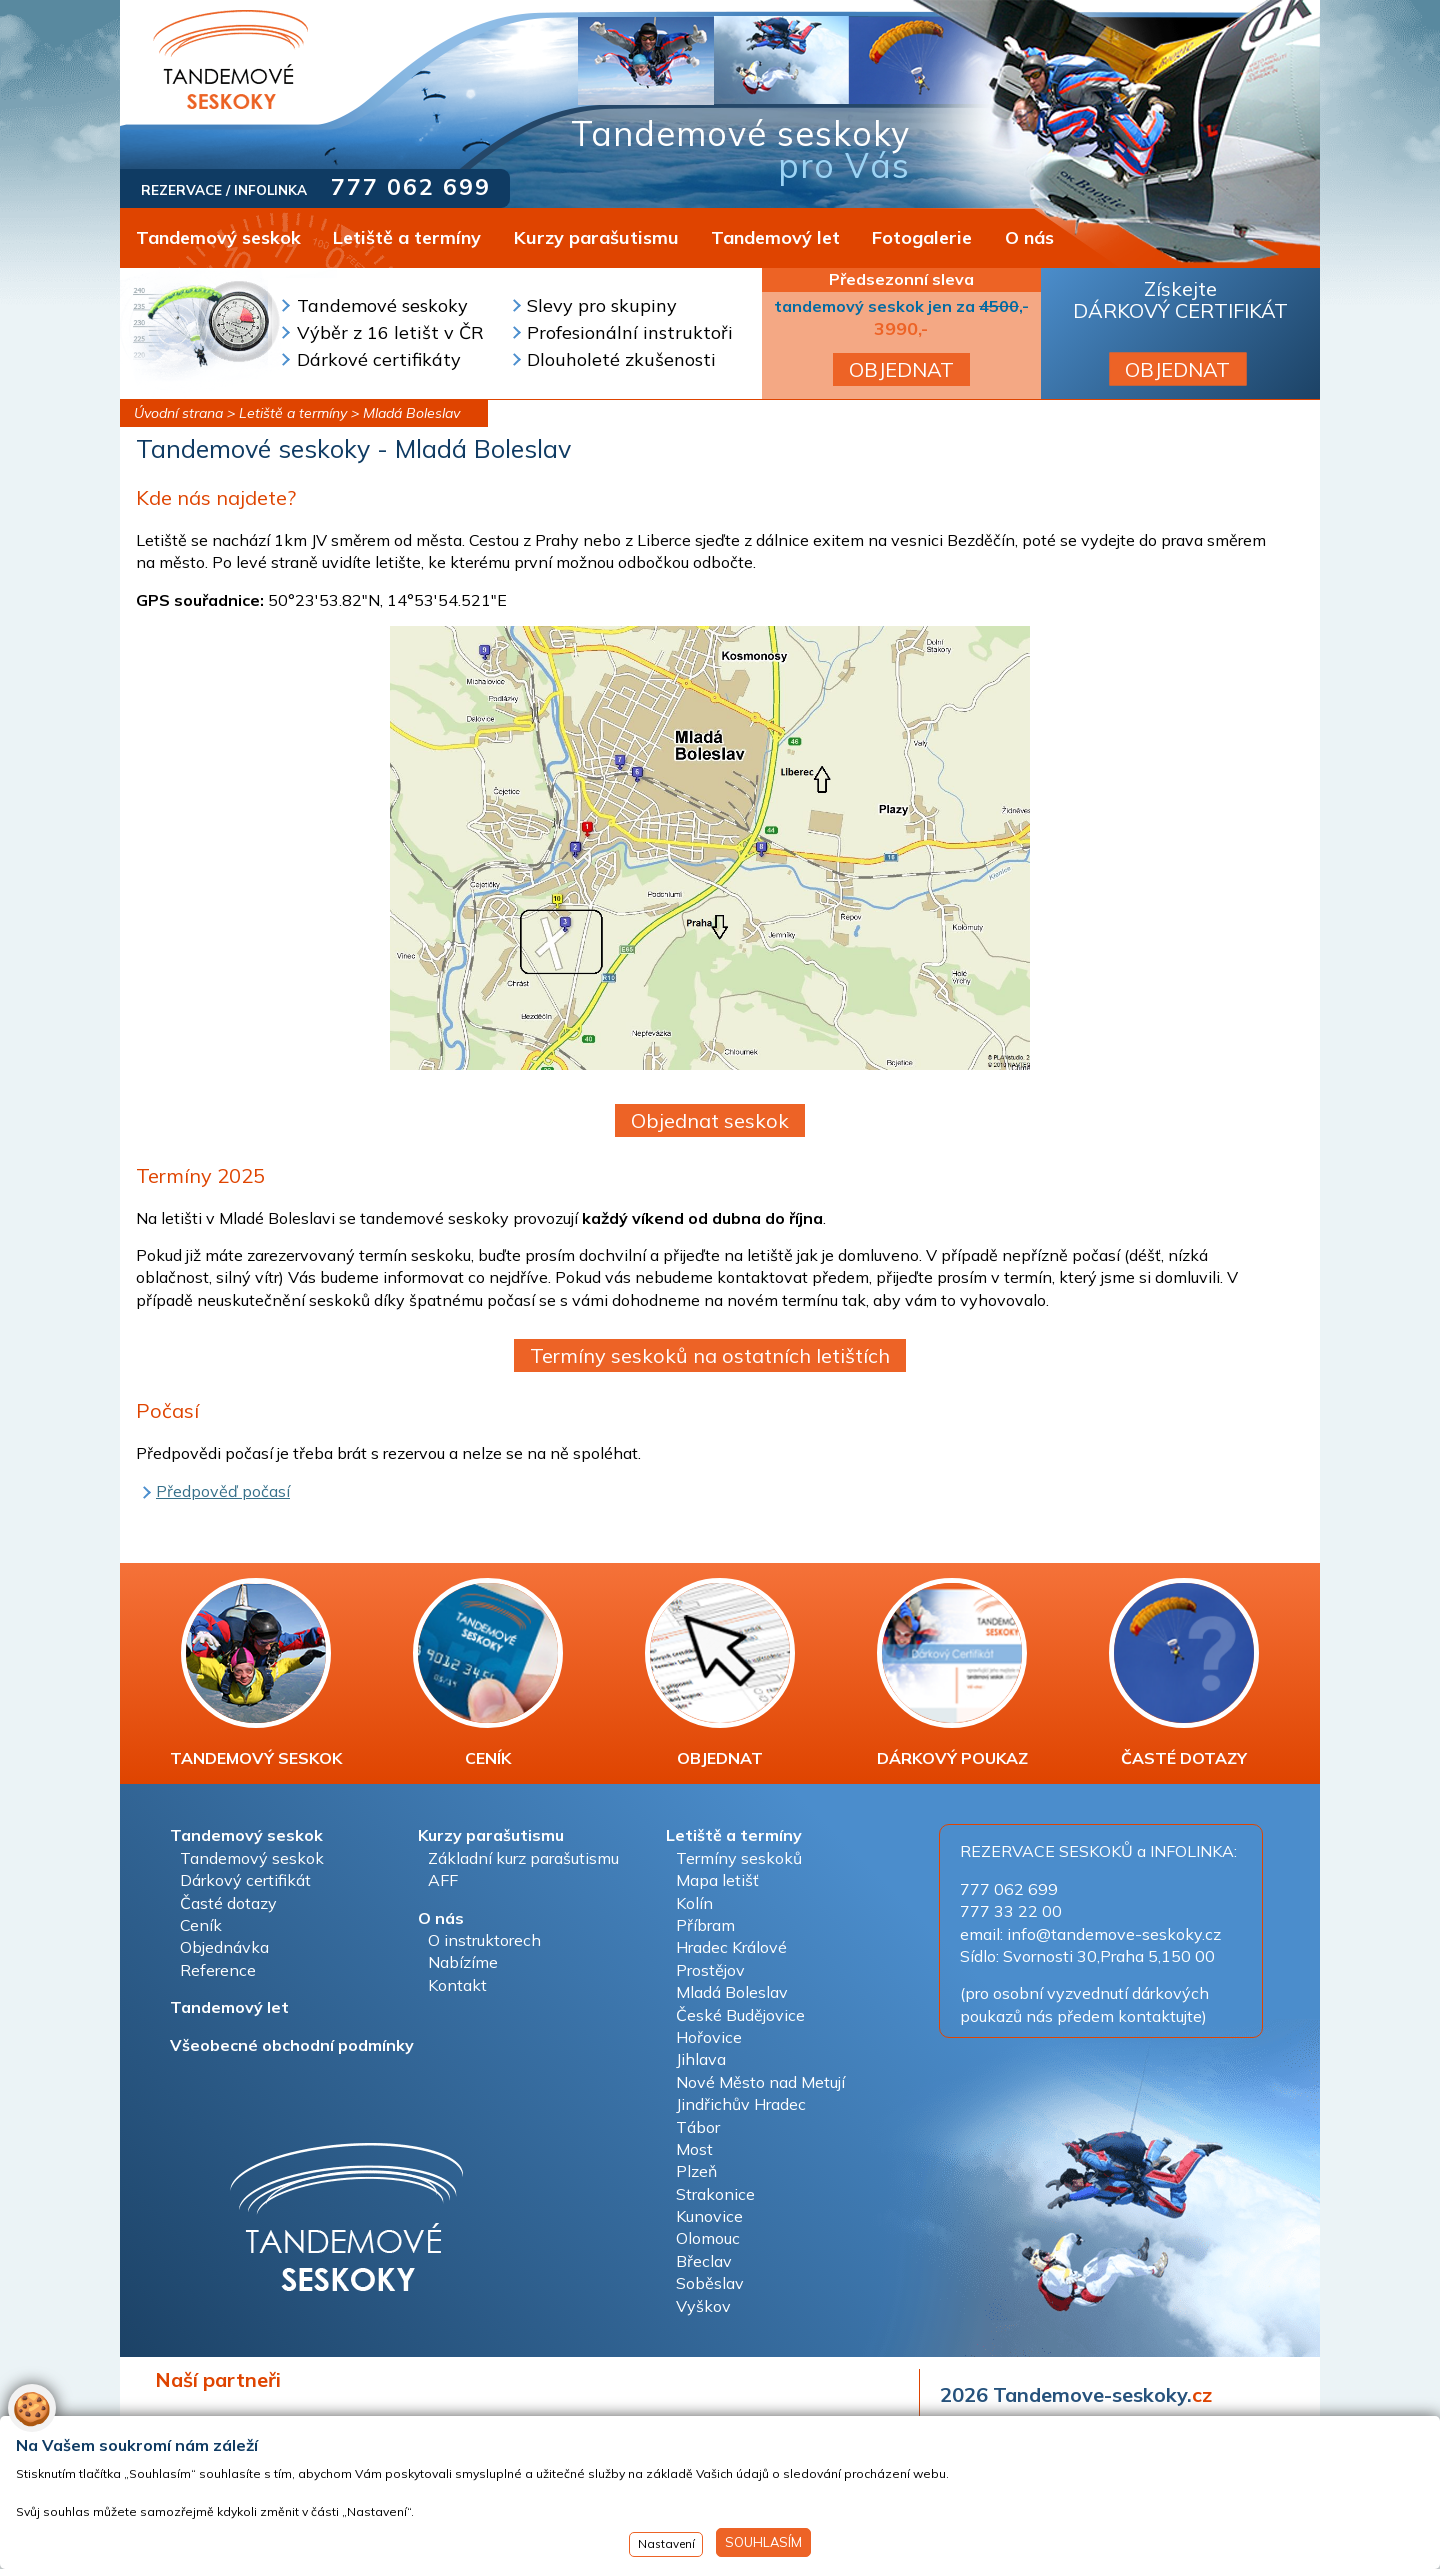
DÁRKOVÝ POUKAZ (952, 1673)
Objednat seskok (710, 1120)
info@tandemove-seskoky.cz (1114, 1934)
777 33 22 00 (1011, 1911)
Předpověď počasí (223, 1491)
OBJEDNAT (901, 369)
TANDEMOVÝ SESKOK (256, 1673)
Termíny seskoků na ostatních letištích (710, 1355)
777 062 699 (411, 186)
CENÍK (488, 1673)
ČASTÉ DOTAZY (1184, 1673)
